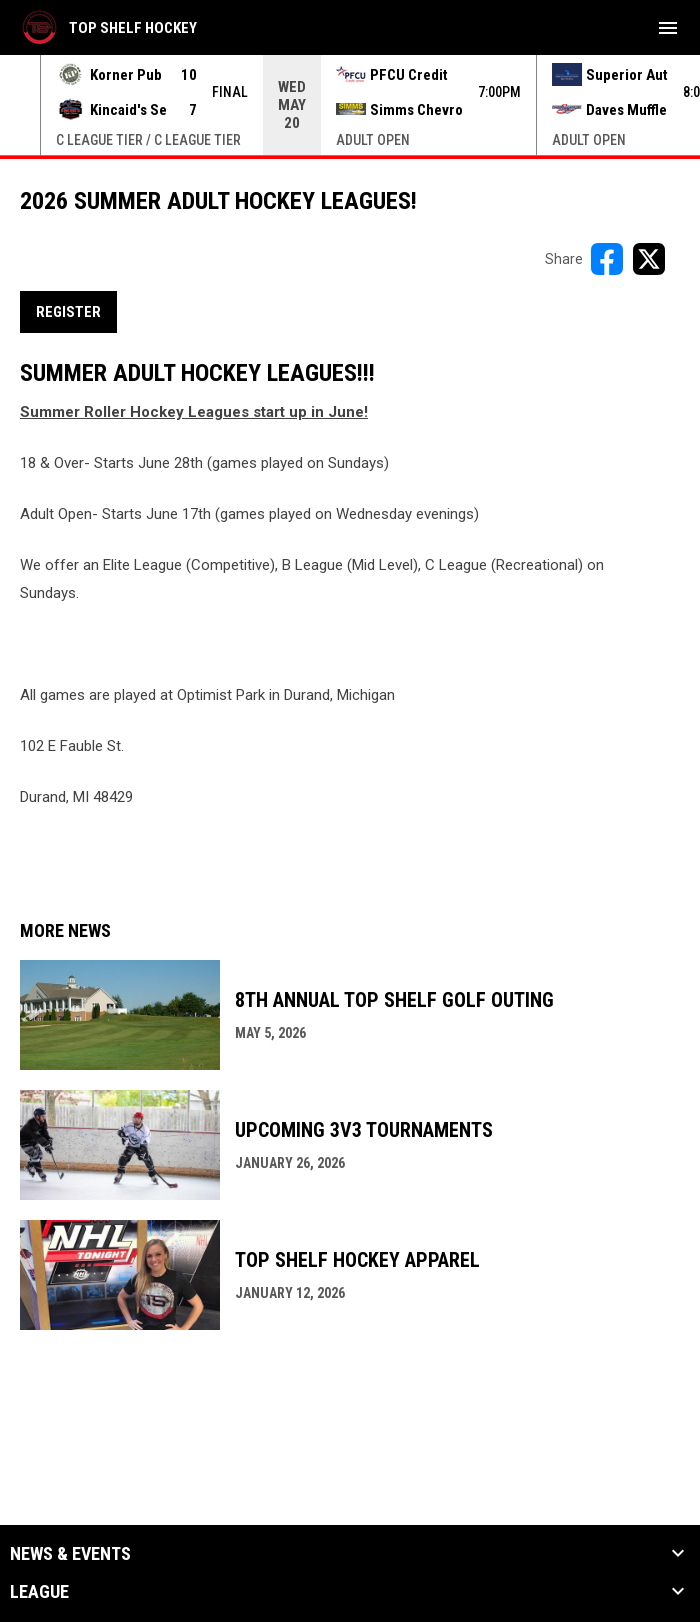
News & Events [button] (70, 1554)
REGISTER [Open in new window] (68, 312)
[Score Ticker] (350, 105)
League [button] (39, 1592)
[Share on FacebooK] (607, 259)
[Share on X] (649, 259)
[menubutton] (668, 28)
